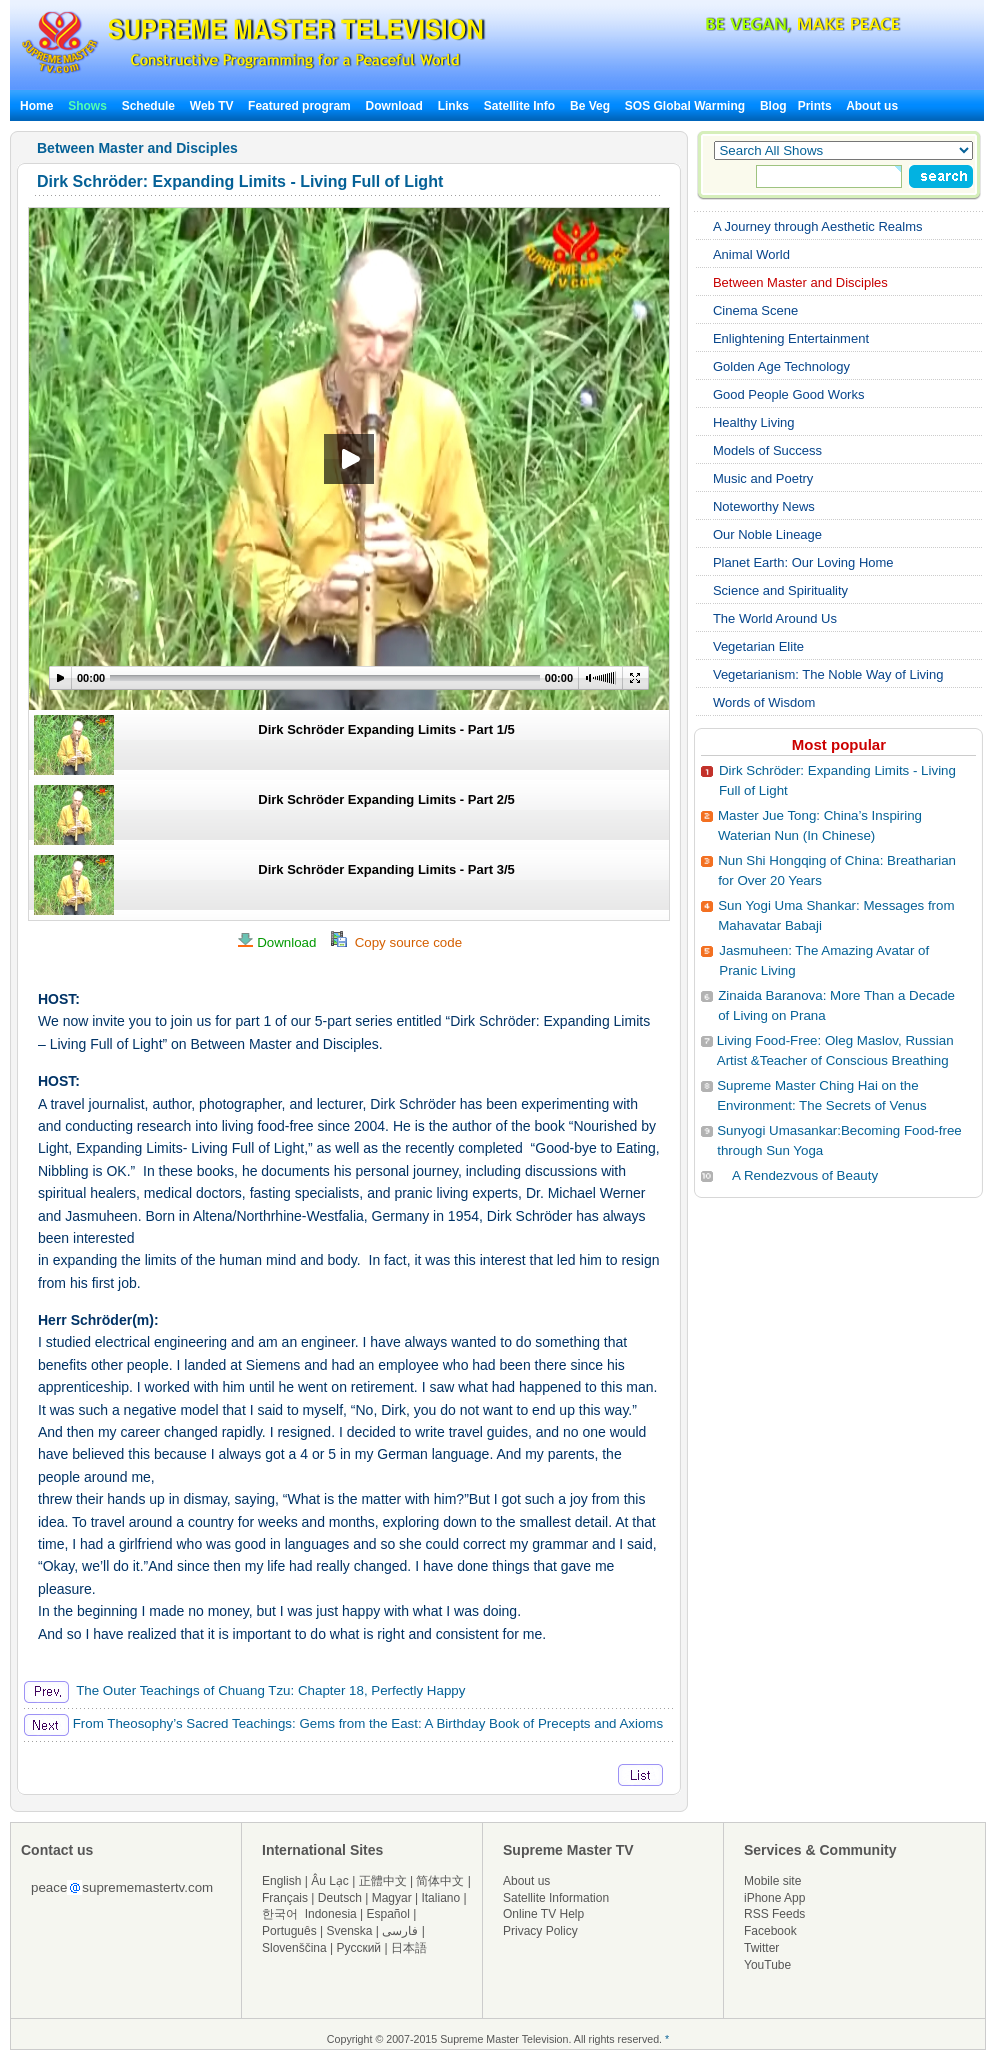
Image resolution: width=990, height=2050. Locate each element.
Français (285, 1898)
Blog (773, 106)
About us (872, 106)
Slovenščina (294, 1948)
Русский (359, 1948)
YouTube (767, 1965)
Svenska (350, 1931)
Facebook (770, 1931)
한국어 (280, 1914)
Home (36, 106)
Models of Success (767, 450)
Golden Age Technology (781, 366)
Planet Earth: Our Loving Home (803, 562)
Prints (816, 106)
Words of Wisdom (764, 702)
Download (394, 106)
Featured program (299, 106)
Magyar (392, 1898)
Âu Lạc (330, 1881)
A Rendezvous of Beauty (805, 1175)
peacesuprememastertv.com (122, 1887)
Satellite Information (556, 1898)
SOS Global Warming (685, 106)
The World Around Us (775, 618)
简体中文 (440, 1881)
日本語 (409, 1948)
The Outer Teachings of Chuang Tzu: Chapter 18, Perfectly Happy (244, 1690)
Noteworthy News (764, 506)
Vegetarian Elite (758, 646)
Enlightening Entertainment (791, 338)
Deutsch (340, 1898)
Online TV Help (543, 1914)
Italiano (440, 1898)
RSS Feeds (774, 1914)
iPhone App (774, 1898)
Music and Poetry (763, 478)
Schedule (148, 106)
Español (388, 1914)
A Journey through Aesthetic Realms (818, 226)
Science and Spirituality (780, 590)
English (281, 1881)
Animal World (751, 254)
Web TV (213, 106)
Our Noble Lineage (767, 534)
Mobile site (772, 1881)
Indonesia (331, 1914)
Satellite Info (519, 106)
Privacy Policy (540, 1931)
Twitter (761, 1948)
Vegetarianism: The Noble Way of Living (828, 674)
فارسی (400, 1931)
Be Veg (590, 106)
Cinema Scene (755, 310)
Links (453, 106)
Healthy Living (754, 422)
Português (289, 1931)
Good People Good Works (789, 394)
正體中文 (383, 1881)
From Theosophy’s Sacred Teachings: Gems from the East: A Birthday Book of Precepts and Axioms (343, 1723)
